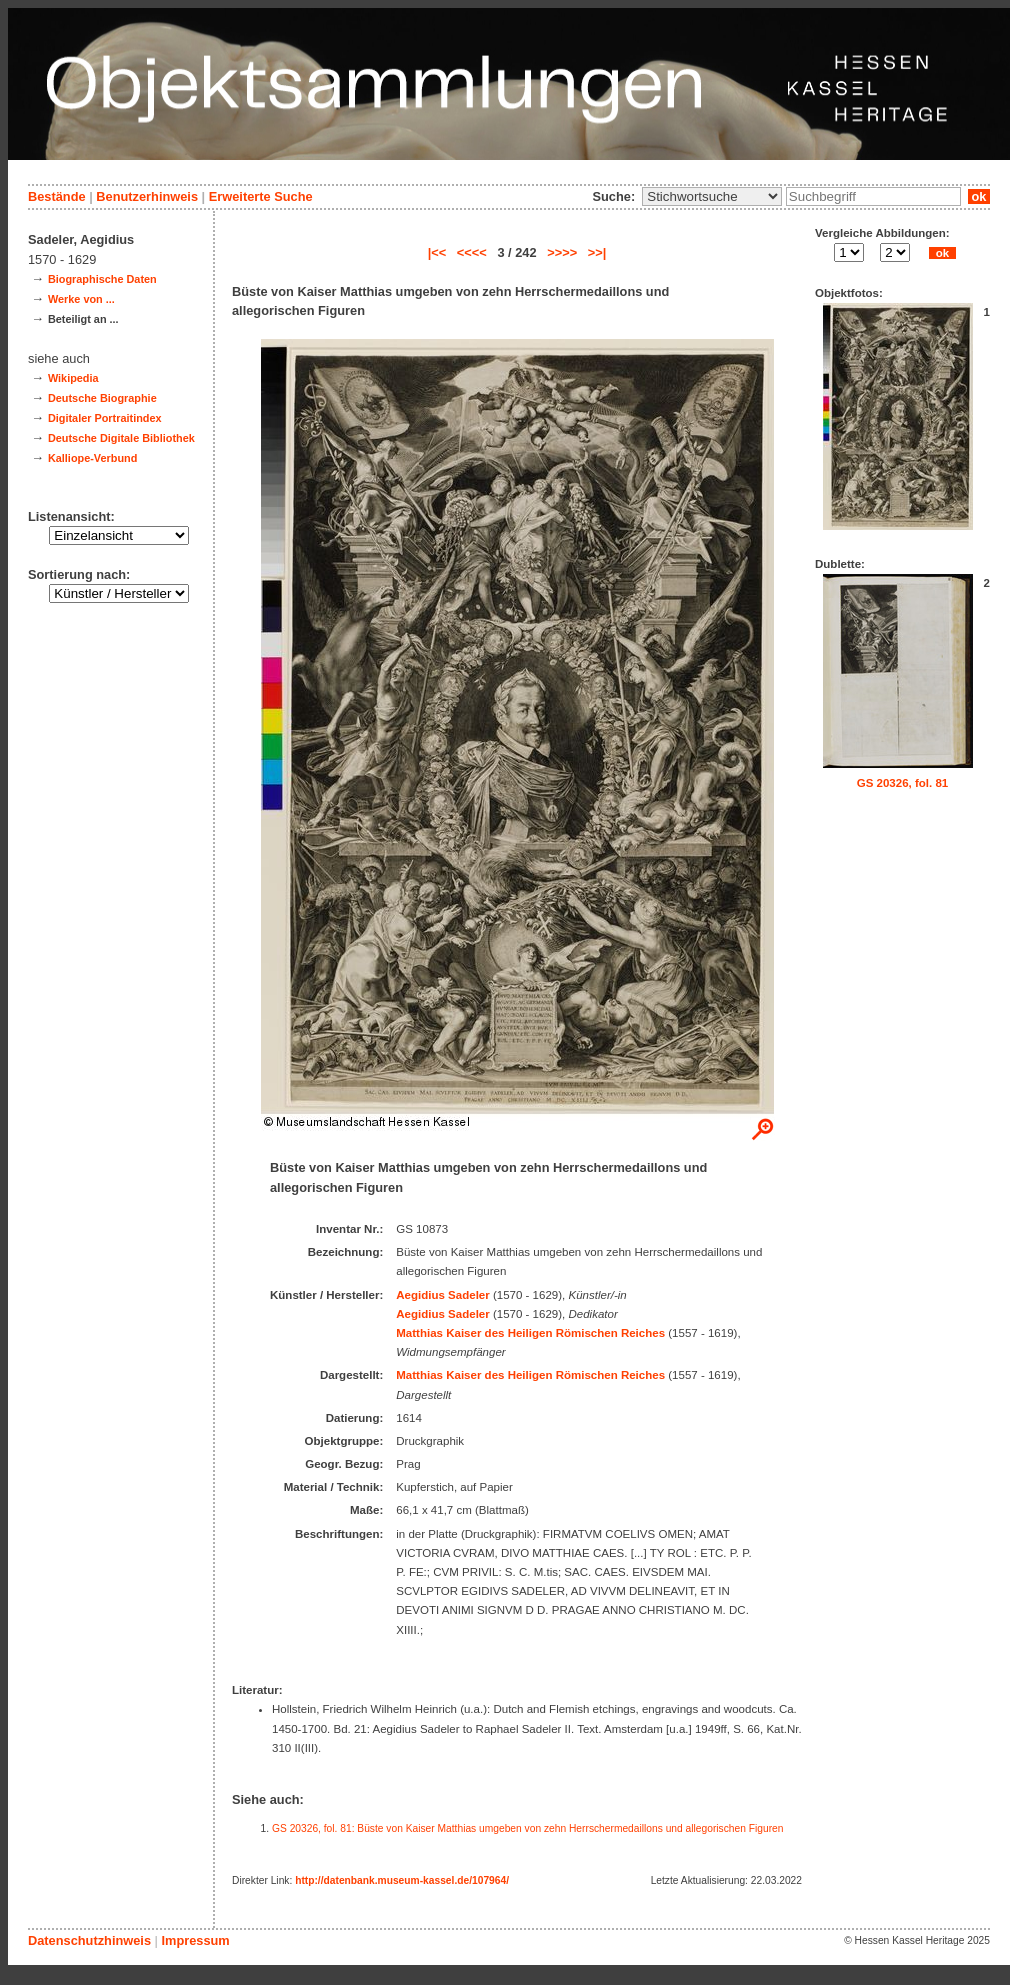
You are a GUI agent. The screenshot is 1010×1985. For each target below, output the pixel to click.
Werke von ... (81, 299)
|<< (437, 252)
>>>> (562, 252)
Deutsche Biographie (102, 398)
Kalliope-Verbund (92, 458)
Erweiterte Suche (261, 196)
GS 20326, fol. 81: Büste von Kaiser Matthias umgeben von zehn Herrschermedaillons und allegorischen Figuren (527, 1828)
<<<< (472, 252)
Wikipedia (73, 378)
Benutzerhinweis (147, 196)
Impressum (195, 1940)
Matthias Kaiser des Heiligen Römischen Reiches (530, 1333)
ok (979, 196)
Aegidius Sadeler (442, 1295)
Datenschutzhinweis (89, 1940)
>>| (597, 252)
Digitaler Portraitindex (105, 418)
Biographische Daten (102, 279)
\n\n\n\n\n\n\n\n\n (712, 196)
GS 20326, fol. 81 (903, 783)
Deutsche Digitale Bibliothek (121, 438)
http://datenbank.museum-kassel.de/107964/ (402, 1880)
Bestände (57, 196)
